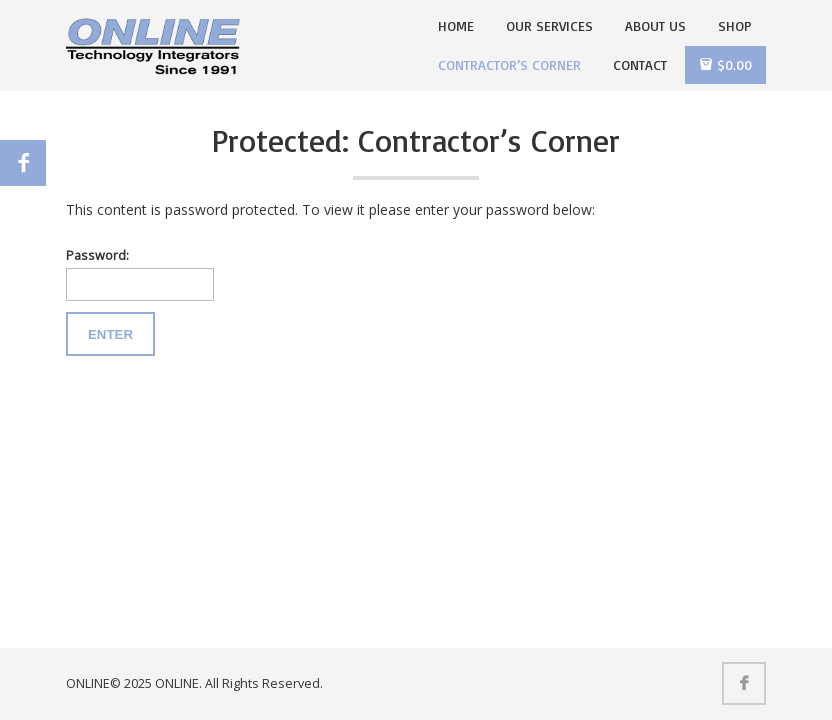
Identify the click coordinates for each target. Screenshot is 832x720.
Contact (640, 64)
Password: (140, 274)
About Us (655, 25)
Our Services (549, 25)
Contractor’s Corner (509, 64)
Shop (735, 25)
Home (456, 25)
